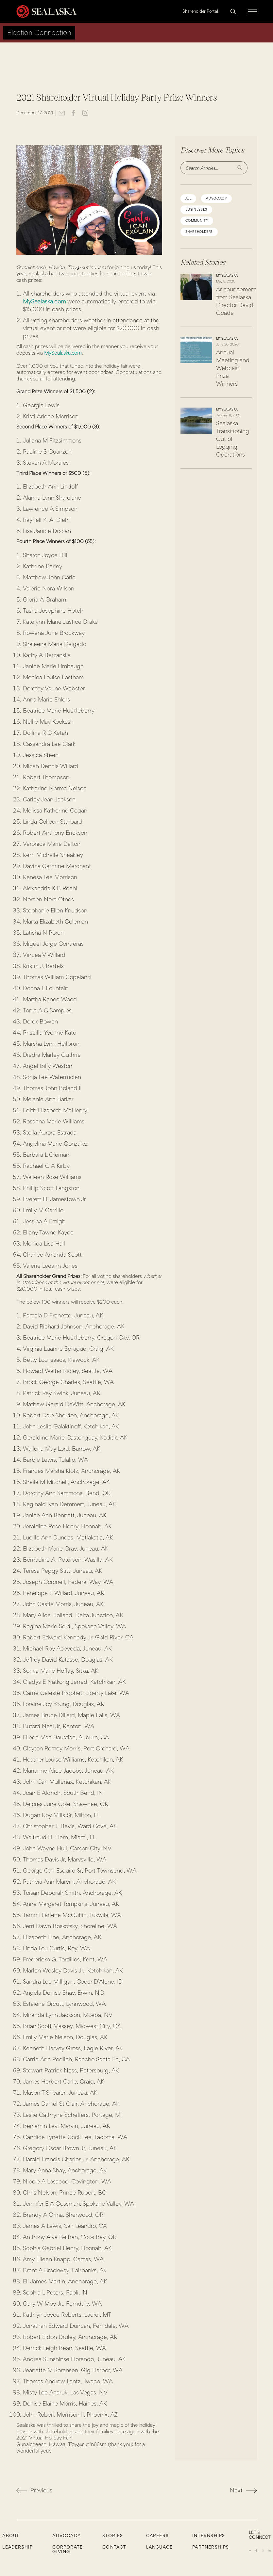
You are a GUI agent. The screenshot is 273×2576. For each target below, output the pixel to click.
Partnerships (210, 2547)
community (197, 220)
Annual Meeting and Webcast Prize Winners (232, 368)
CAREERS (157, 2535)
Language (159, 2547)
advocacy (216, 198)
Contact (114, 2547)
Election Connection (39, 32)
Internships (208, 2535)
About (10, 2535)
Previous (34, 2490)
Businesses (196, 209)
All (188, 198)
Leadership (17, 2547)
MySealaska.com (44, 301)
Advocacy (66, 2535)
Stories (112, 2535)
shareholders (199, 231)
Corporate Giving (67, 2549)
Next (243, 2490)
